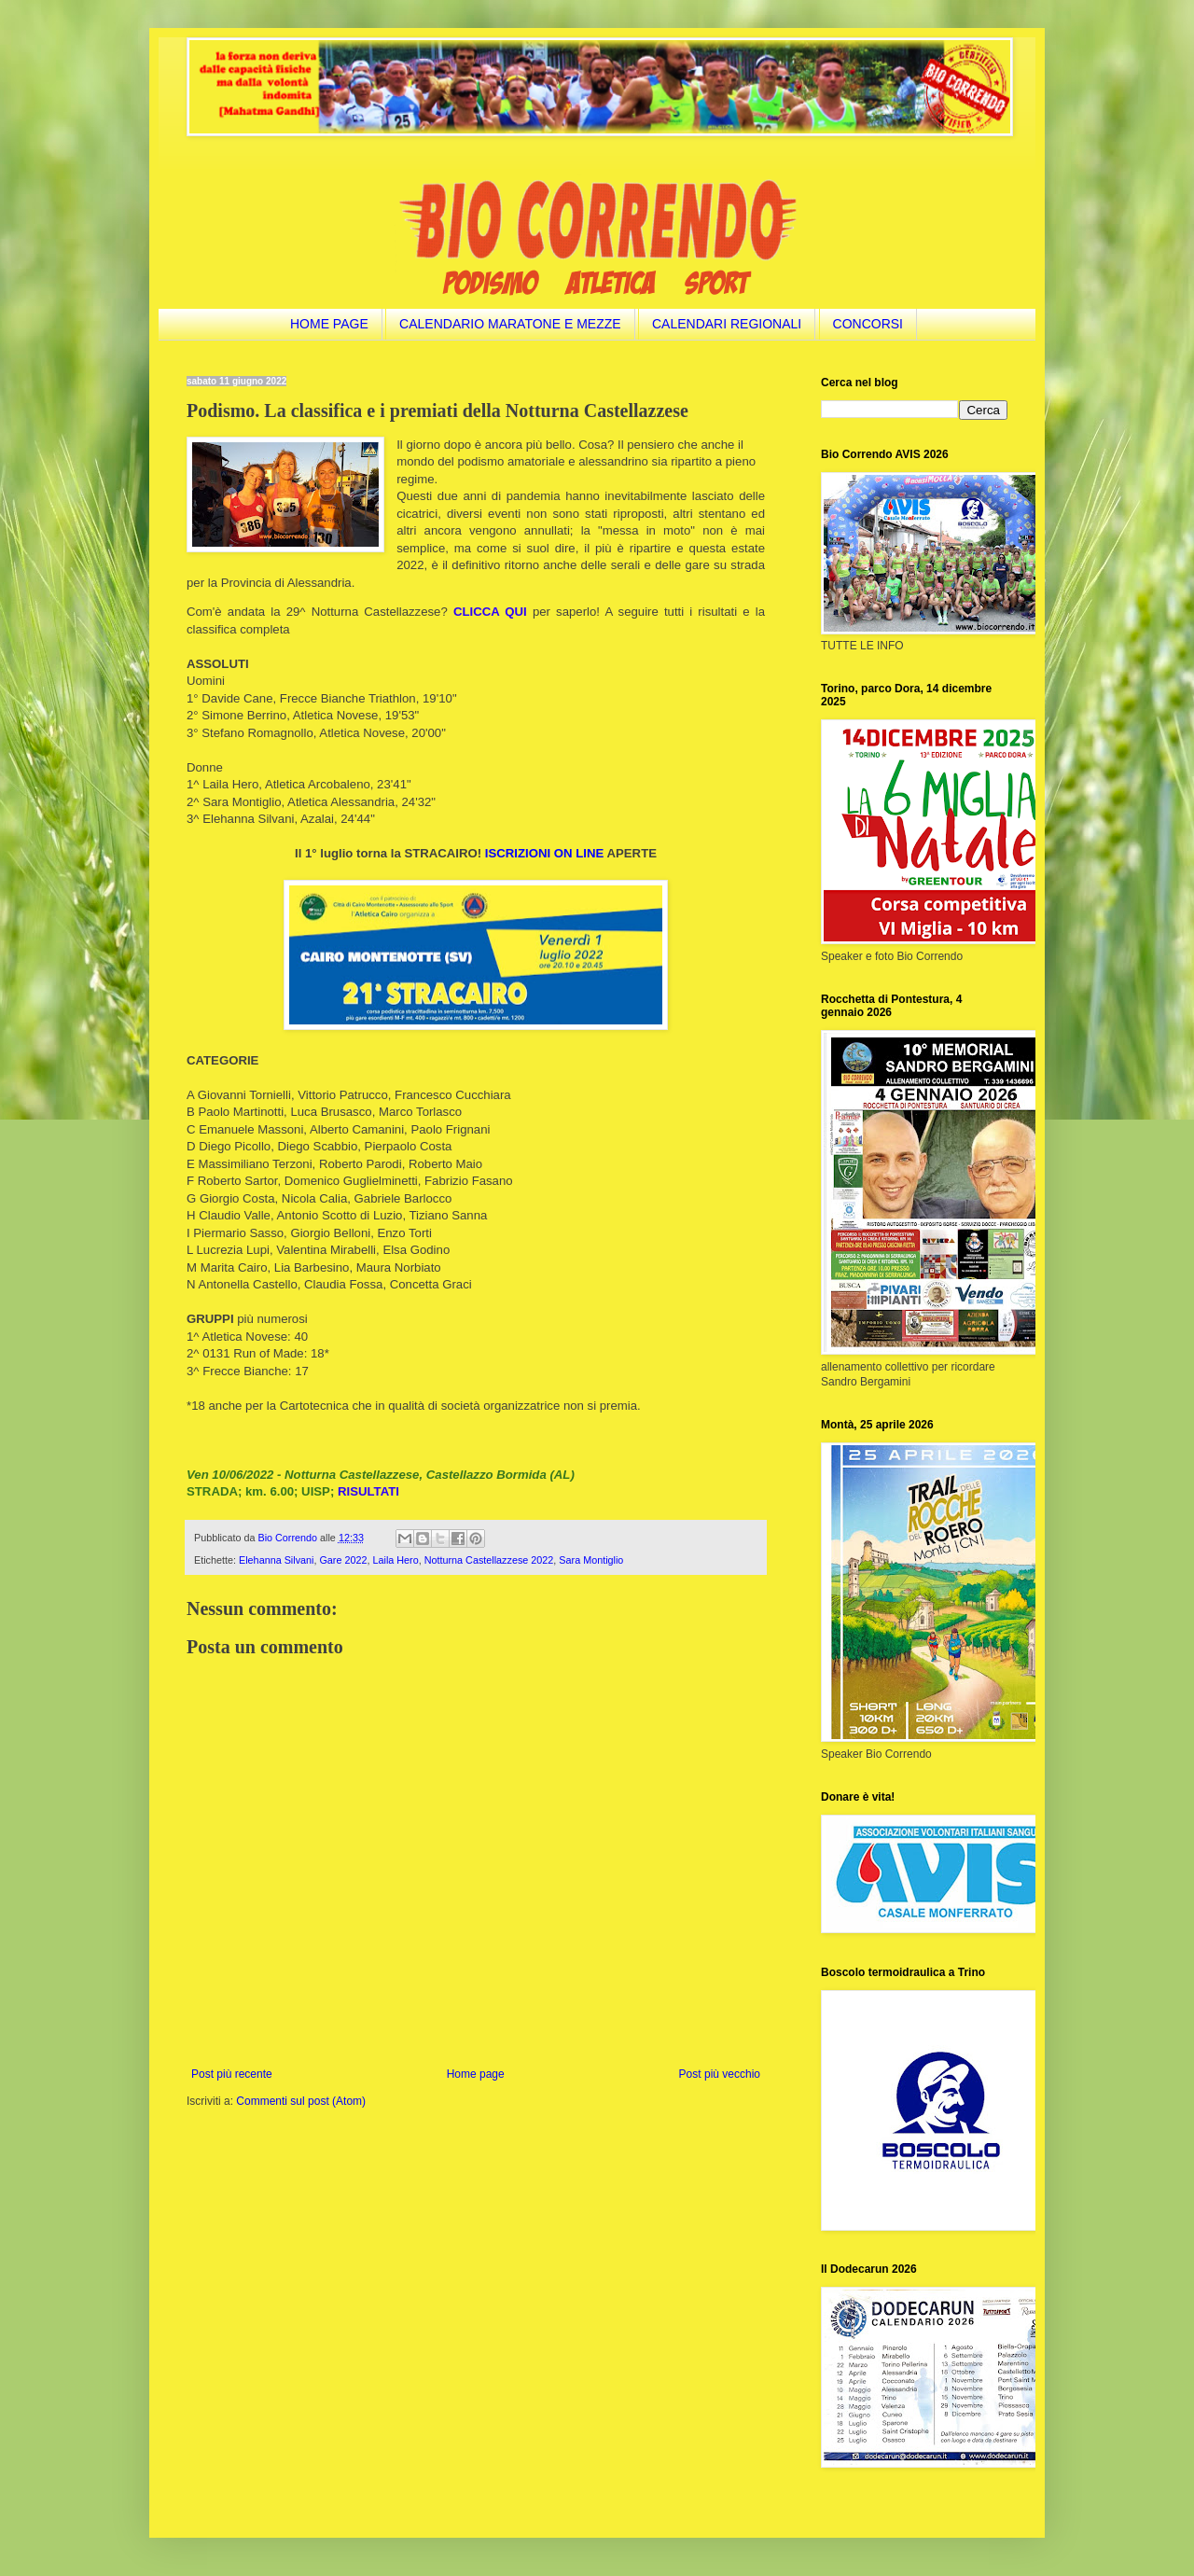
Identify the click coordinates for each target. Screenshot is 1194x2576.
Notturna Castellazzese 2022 (489, 1560)
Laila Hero (395, 1560)
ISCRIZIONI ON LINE (544, 853)
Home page (476, 2074)
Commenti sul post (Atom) (301, 2101)
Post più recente (231, 2074)
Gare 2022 (343, 1560)
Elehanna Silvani (276, 1560)
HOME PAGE (329, 323)
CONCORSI (868, 323)
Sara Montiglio (591, 1560)
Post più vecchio (719, 2074)
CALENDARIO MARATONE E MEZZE (510, 323)
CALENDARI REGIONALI (726, 323)
